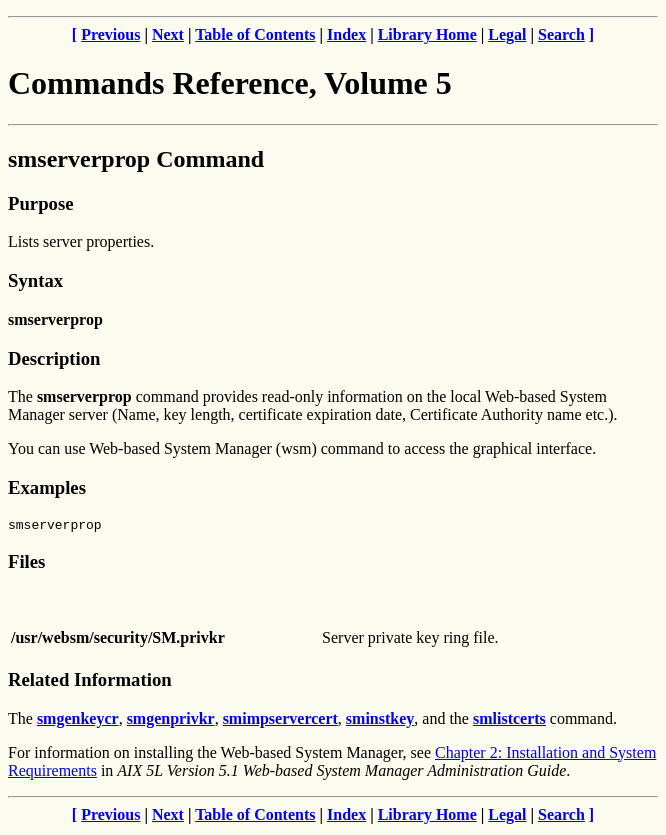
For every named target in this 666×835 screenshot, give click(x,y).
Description (54, 358)
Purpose (40, 203)
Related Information (90, 682)
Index (346, 34)
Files (26, 564)
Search (561, 34)
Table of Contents (255, 34)
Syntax (35, 280)
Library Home (427, 34)
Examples (47, 487)
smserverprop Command (136, 159)
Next (168, 34)
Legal (507, 34)
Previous (110, 34)
